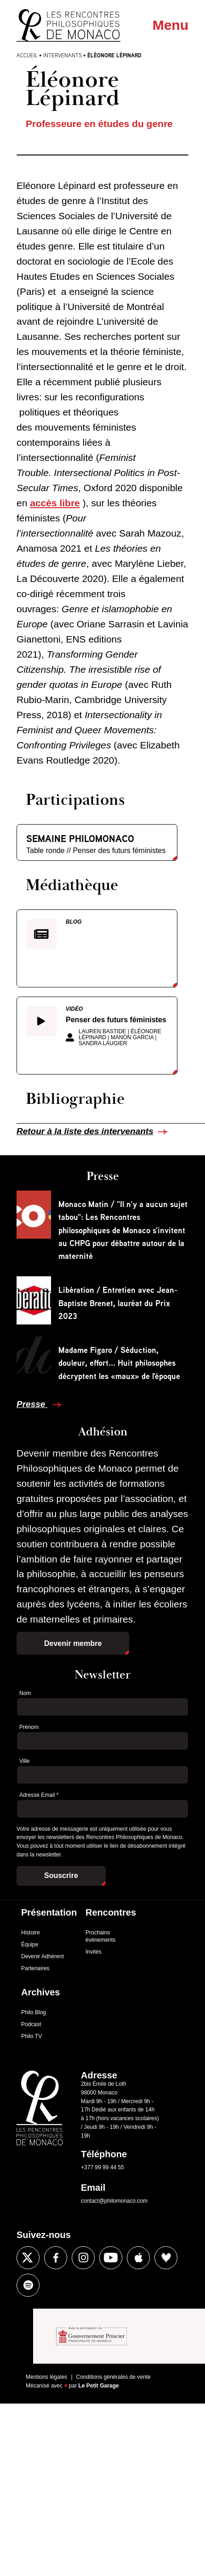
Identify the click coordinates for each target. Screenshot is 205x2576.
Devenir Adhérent (42, 1956)
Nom (25, 1693)
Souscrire (61, 1875)
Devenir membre (73, 1643)
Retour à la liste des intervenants (85, 1131)
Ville (24, 1761)
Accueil (27, 55)
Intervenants (62, 55)
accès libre (55, 503)
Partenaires (35, 1968)
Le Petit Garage (99, 2385)
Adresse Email (38, 1795)
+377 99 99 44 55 (102, 2167)
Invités (93, 1952)
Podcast (31, 2024)
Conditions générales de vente (113, 2377)
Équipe (29, 1944)
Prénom (29, 1727)
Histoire (30, 1932)
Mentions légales (46, 2377)
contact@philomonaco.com (114, 2201)
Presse (32, 1404)
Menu (170, 25)
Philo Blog (33, 2012)
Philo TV (31, 2036)
